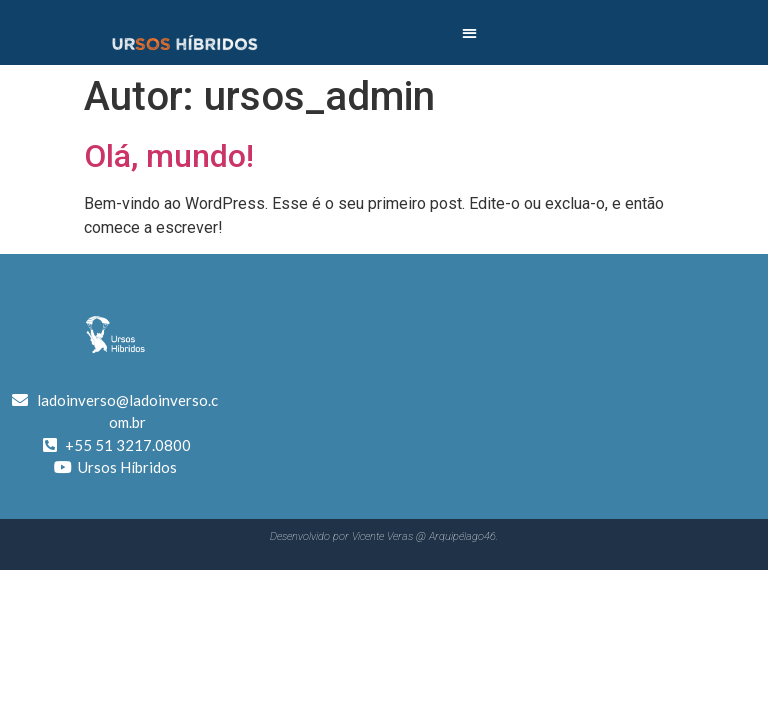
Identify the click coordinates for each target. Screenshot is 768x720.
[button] (469, 32)
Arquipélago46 (462, 536)
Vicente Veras (382, 536)
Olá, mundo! (169, 156)
